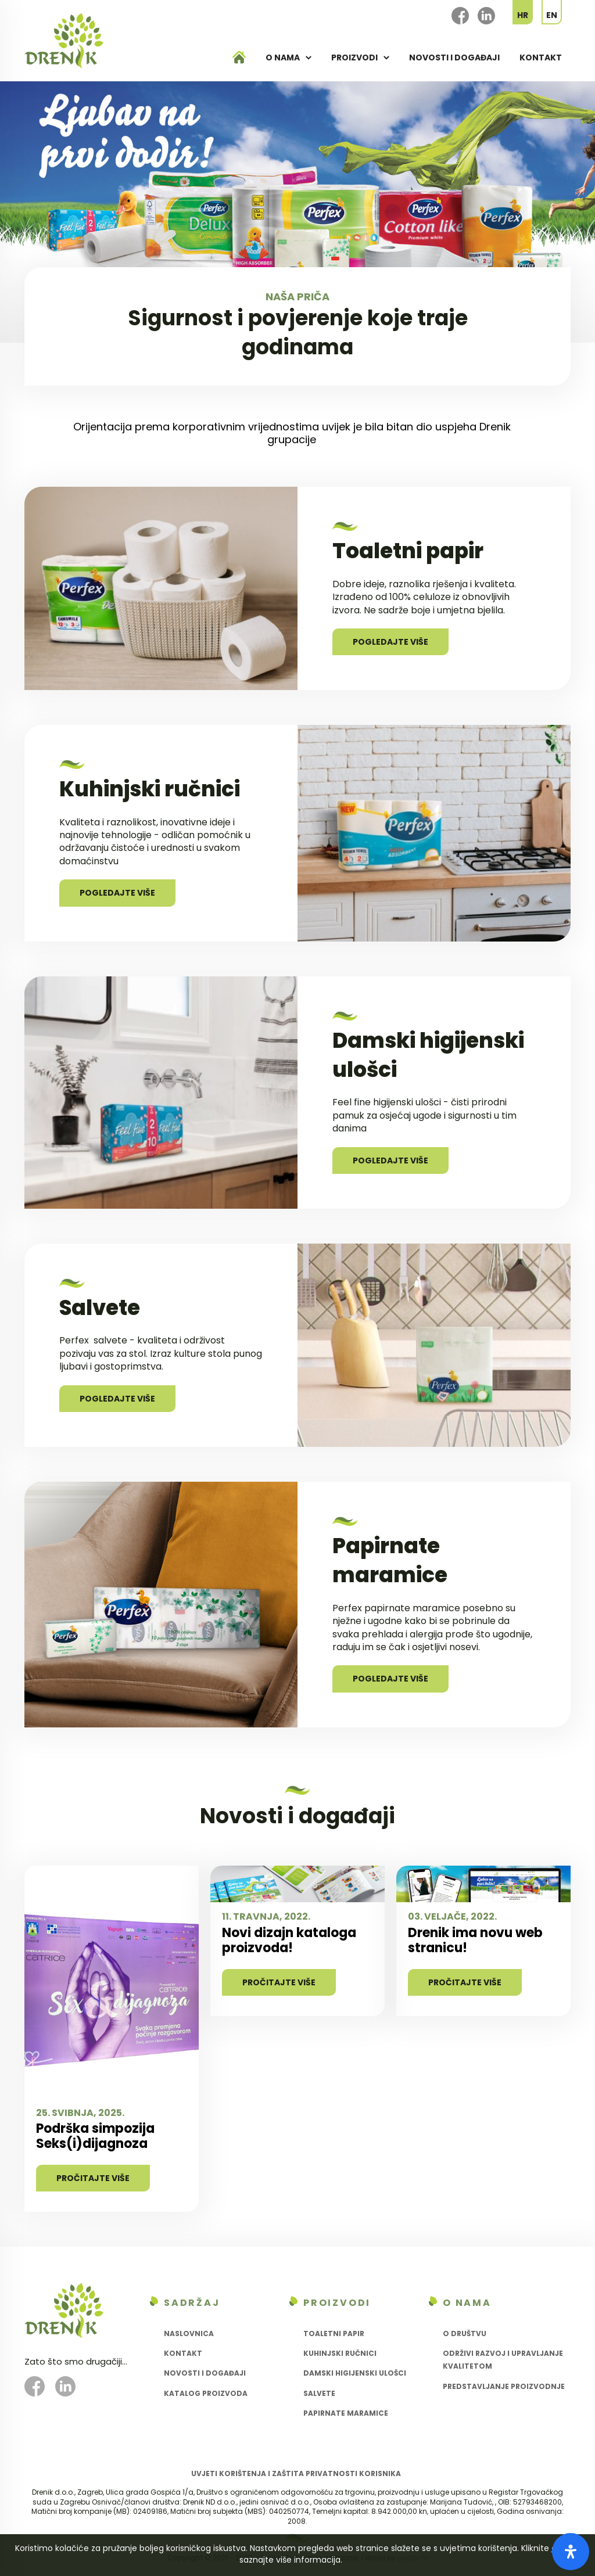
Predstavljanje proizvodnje (504, 2386)
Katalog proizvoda (206, 2393)
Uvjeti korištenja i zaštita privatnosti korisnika (296, 2473)
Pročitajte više (93, 2178)
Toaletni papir (333, 2333)
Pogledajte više (390, 642)
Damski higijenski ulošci (354, 2373)
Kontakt (540, 57)
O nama (283, 57)
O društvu (464, 2333)
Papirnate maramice (345, 2413)
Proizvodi (354, 57)
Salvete (319, 2393)
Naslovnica (189, 2333)
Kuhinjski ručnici (340, 2353)
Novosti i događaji (454, 57)
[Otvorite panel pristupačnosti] (570, 2551)
